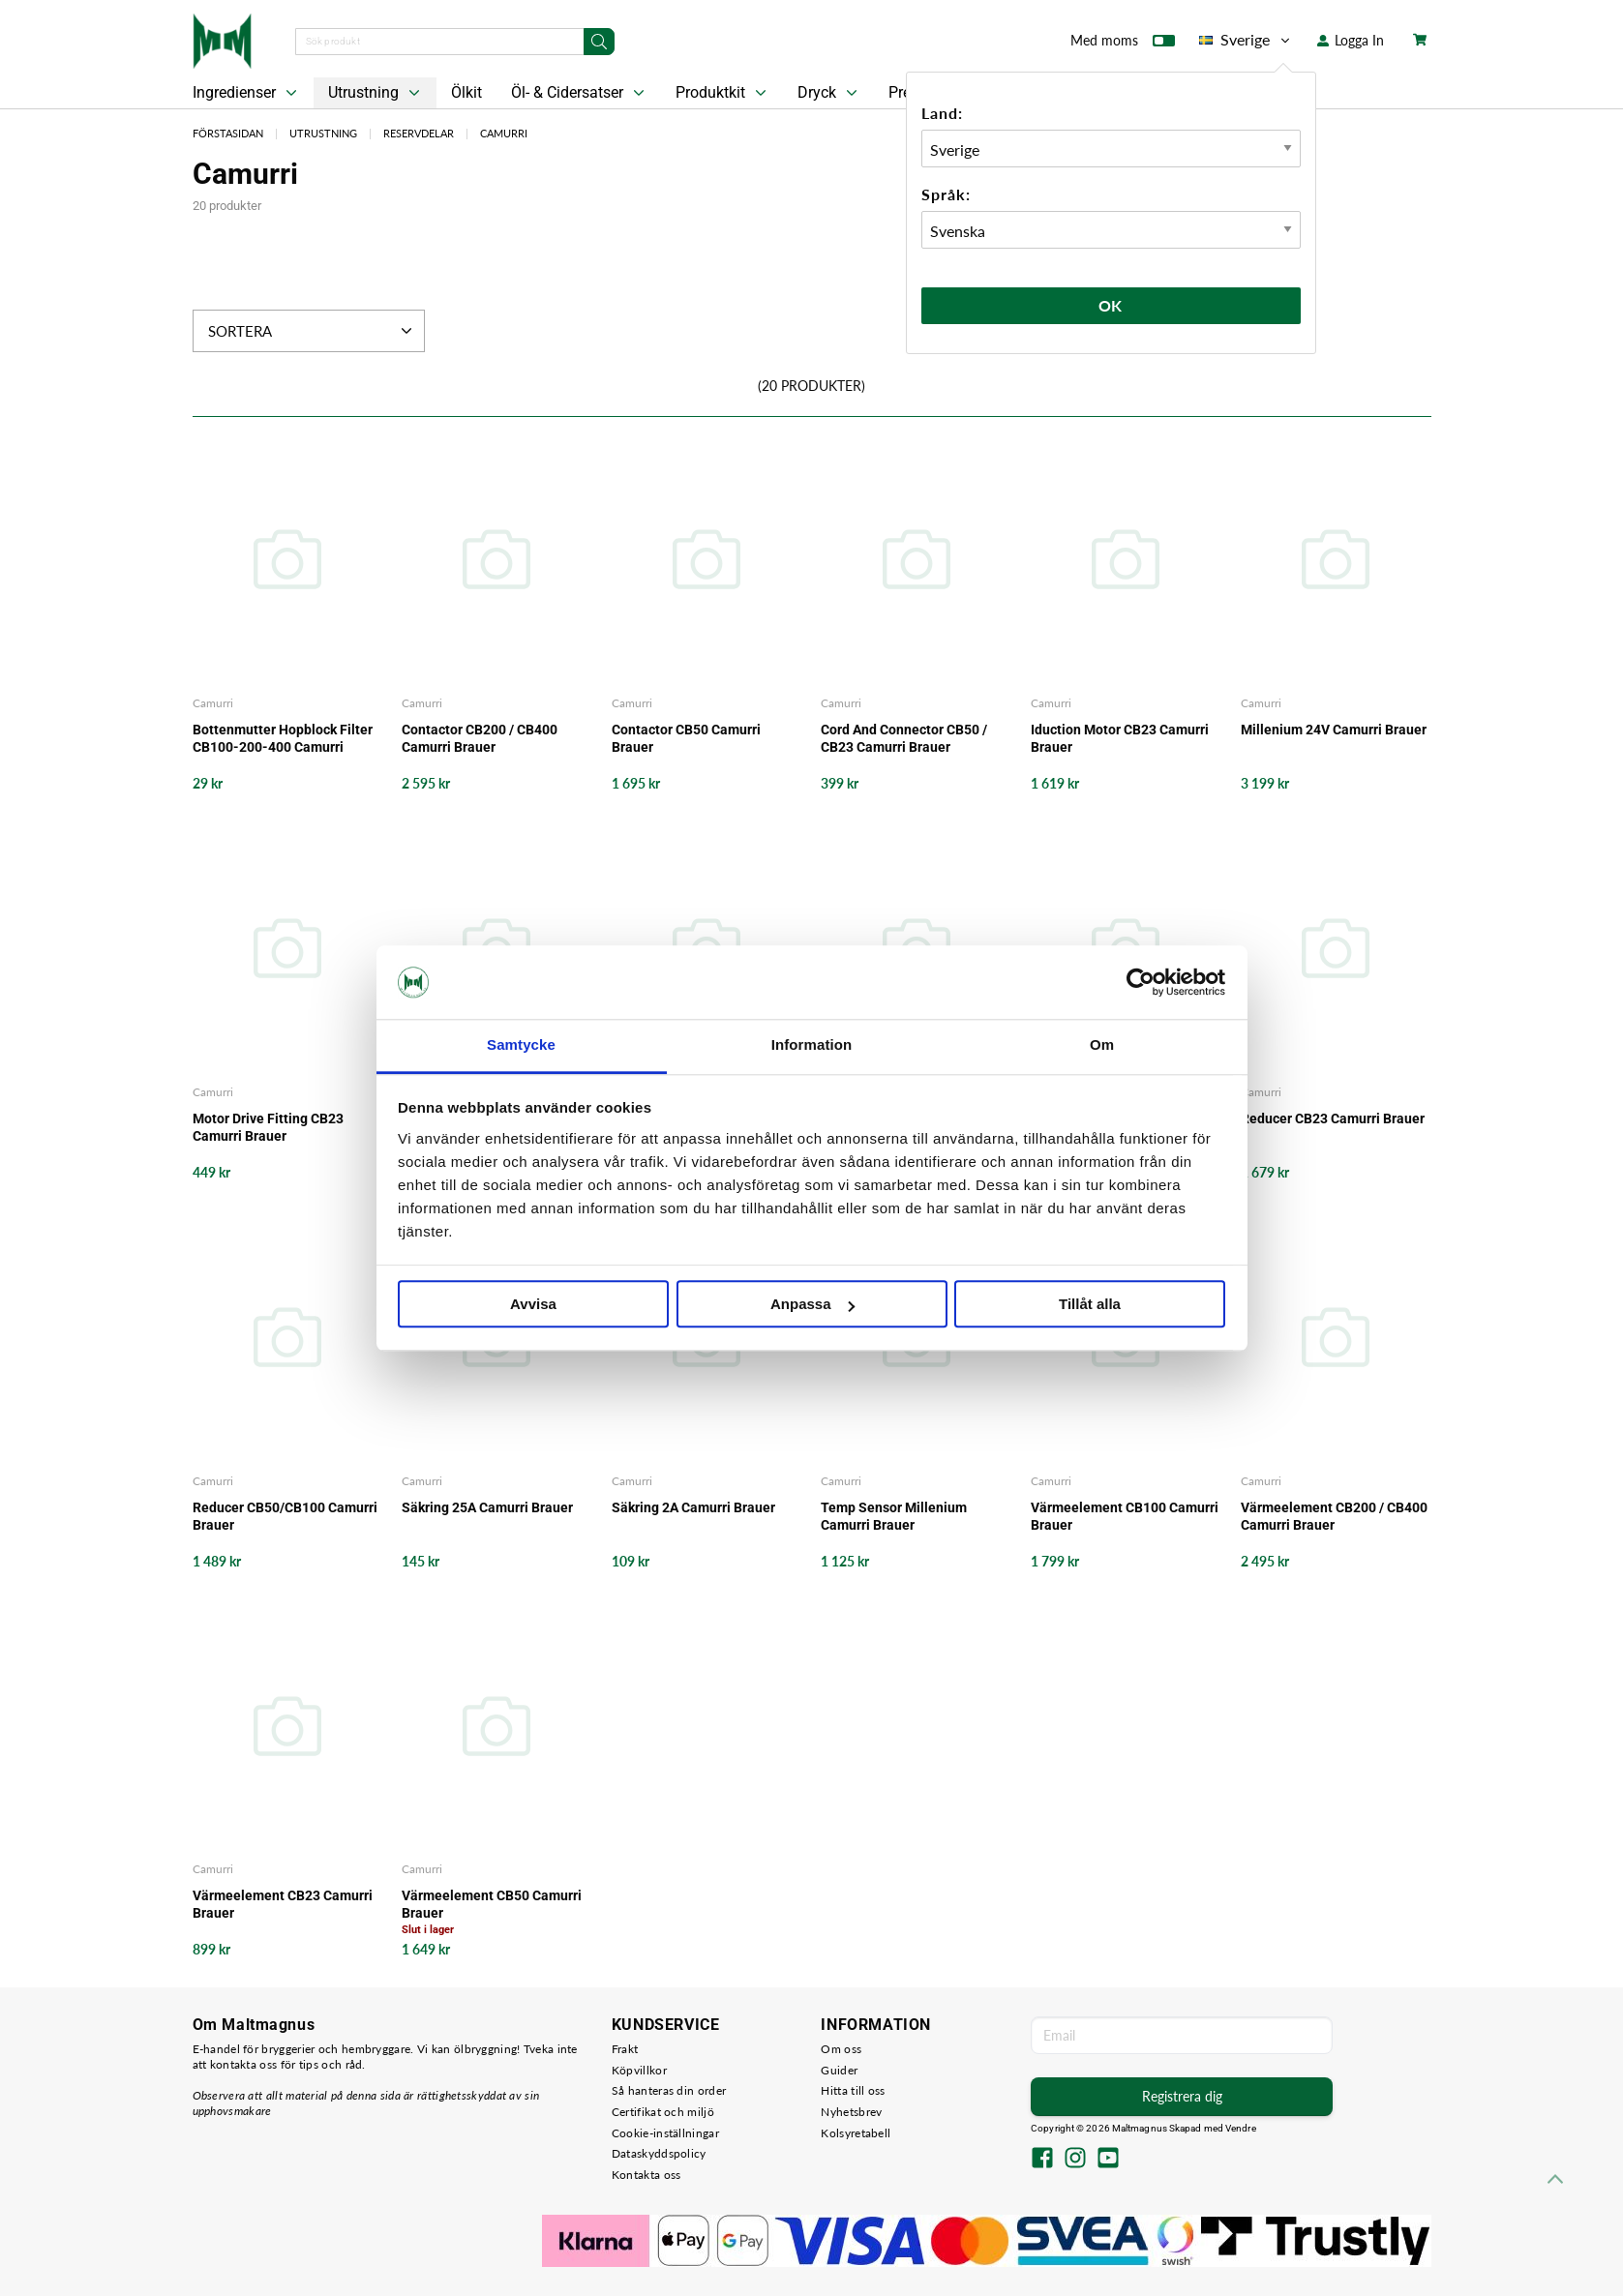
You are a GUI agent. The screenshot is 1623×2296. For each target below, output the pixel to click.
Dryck (829, 93)
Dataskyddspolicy (659, 2153)
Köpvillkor (639, 2070)
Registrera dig (1182, 2096)
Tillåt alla (1090, 1305)
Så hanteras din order (669, 2090)
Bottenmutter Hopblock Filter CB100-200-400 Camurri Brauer (283, 739)
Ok (1111, 305)
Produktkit (723, 93)
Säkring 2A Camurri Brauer (693, 1507)
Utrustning (376, 93)
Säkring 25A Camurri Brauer (487, 1507)
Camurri (503, 133)
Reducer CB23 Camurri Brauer (1333, 1118)
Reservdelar (418, 133)
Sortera (312, 331)
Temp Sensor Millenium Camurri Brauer (894, 1516)
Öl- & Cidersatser (579, 93)
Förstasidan (228, 133)
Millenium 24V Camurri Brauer (1334, 729)
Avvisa (533, 1305)
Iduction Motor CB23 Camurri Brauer (1120, 738)
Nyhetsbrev (851, 2111)
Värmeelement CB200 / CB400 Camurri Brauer (1334, 1516)
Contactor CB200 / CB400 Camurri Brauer (479, 738)
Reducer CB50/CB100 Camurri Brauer (285, 1516)
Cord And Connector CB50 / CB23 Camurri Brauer (904, 738)
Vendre (1240, 2128)
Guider (839, 2070)
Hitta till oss (853, 2090)
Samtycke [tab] (521, 1045)
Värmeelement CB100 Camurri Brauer (1124, 1516)
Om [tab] (1102, 1045)
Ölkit (466, 92)
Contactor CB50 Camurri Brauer (686, 738)
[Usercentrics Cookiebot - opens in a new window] (1140, 982)
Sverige (1246, 39)
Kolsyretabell (855, 2133)
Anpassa (812, 1305)
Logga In (1350, 40)
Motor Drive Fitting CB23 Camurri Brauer (268, 1127)
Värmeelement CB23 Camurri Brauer (283, 1904)
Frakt (625, 2049)
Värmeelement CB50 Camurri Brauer (492, 1904)
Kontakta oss (646, 2174)
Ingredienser (247, 93)
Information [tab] (812, 1045)
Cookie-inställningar (665, 2133)
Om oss (841, 2049)
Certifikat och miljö (663, 2111)
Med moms (1122, 44)
